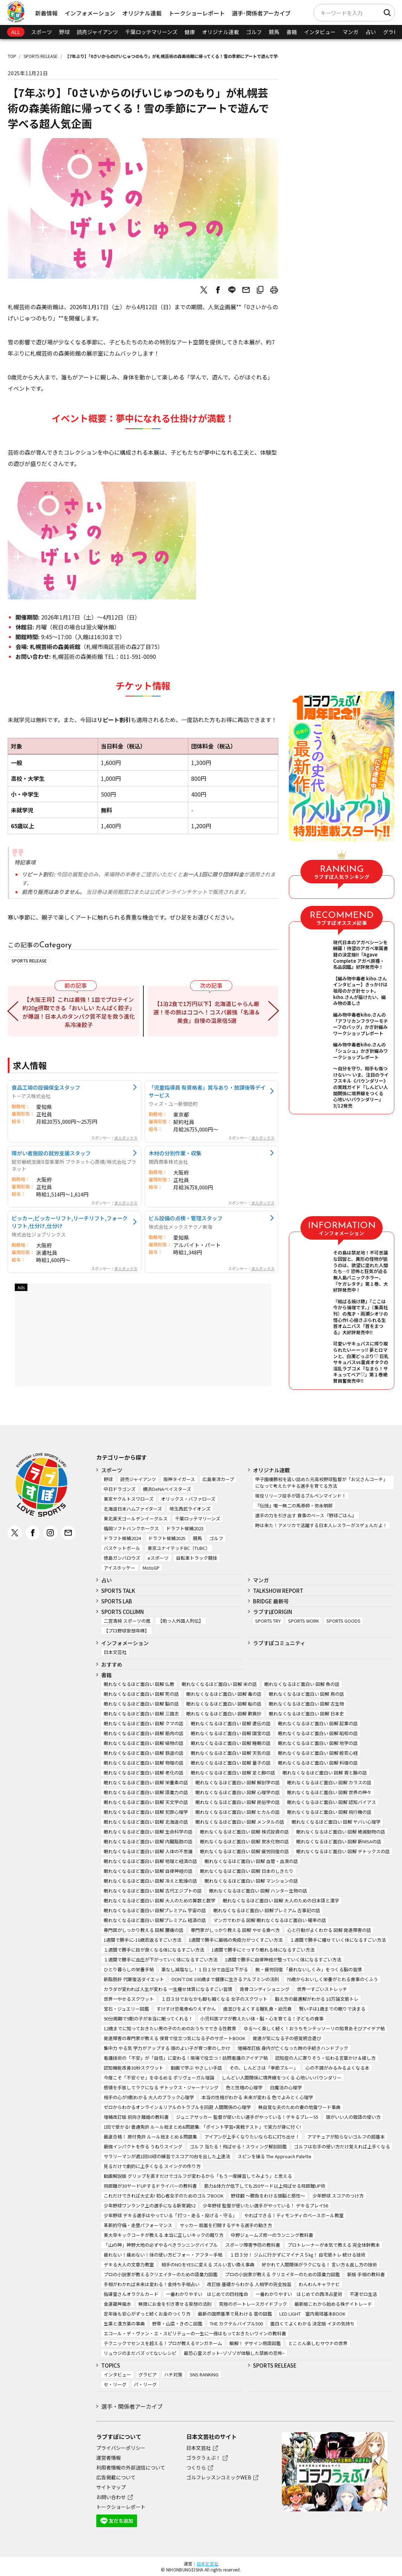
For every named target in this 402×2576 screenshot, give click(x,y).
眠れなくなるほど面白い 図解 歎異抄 (223, 1713)
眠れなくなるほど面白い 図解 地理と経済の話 (150, 1861)
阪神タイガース (179, 1479)
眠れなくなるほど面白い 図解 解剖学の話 (237, 1782)
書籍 (291, 31)
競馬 (274, 31)
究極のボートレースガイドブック (253, 2304)
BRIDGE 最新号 (271, 1601)
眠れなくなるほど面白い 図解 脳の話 (141, 1703)
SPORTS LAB (116, 1601)
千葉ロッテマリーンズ (151, 31)
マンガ (350, 31)
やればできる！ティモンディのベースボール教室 (294, 2215)
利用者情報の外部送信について (130, 2467)
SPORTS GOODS (343, 1620)
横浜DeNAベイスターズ (167, 1489)
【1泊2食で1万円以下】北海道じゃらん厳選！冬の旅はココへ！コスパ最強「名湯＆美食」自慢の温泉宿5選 (206, 1012)
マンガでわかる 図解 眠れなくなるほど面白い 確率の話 (269, 1920)
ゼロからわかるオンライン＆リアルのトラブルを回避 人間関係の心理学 (177, 2107)
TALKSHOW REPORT (278, 1590)
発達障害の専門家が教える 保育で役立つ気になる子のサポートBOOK (174, 2038)
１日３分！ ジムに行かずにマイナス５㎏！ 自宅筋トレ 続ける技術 (297, 2254)
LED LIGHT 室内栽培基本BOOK (312, 2313)
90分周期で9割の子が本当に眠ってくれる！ (148, 2018)
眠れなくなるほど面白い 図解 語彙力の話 (146, 1792)
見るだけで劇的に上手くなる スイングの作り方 (152, 2166)
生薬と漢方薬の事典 (124, 2323)
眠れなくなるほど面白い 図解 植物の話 (143, 1743)
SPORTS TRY (268, 1620)
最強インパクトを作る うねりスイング (143, 2146)
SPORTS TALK (118, 1590)
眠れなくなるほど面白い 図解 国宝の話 (231, 1733)
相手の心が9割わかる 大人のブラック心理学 (149, 2097)
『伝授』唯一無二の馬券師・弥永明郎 (294, 1505)
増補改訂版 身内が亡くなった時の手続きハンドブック (293, 2048)
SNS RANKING (204, 2374)
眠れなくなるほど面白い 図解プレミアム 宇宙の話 (155, 1910)
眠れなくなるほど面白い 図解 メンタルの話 (239, 1821)
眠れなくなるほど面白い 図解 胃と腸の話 (325, 1772)
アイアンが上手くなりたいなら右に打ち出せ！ (252, 2136)
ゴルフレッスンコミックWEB (218, 2477)
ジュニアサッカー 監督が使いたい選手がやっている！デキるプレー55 (247, 2117)
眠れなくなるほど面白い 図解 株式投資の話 (244, 1831)
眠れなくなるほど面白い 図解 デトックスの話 (343, 1851)
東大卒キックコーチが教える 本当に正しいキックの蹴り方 (163, 2235)
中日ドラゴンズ (120, 1489)
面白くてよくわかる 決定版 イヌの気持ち (312, 2323)
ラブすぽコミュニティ (279, 1643)
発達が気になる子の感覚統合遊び (287, 2038)
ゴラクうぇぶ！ (203, 2457)
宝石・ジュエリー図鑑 (126, 2008)
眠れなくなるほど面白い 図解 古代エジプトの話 (153, 1890)
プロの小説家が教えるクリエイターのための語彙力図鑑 (161, 2274)
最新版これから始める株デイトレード (333, 2304)
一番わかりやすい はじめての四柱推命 (207, 2294)
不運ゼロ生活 (363, 2294)
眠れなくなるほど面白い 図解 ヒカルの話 (237, 1812)
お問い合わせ (111, 2496)
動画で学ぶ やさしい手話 (196, 2067)
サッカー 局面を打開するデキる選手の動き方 (226, 2225)
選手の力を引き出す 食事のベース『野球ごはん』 (305, 1515)
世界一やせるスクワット (129, 1999)
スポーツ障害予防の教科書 (252, 2244)
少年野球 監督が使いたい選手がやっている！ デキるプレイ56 (265, 2205)
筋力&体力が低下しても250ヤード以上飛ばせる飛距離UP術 (264, 2185)
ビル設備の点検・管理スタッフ (185, 1218)
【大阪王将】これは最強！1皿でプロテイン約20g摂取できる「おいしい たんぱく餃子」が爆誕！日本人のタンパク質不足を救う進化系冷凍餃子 (80, 1012)
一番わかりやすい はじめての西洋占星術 (298, 2294)
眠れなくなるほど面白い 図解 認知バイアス (331, 1802)
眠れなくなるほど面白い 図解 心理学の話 (237, 1792)
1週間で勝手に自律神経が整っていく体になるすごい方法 (283, 1959)
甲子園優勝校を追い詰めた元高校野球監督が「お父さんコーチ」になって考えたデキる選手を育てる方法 (321, 1482)
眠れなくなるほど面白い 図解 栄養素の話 (146, 1782)
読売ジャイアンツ (97, 31)
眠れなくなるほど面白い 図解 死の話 (141, 1694)
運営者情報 (108, 2457)
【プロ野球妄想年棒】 (126, 1630)
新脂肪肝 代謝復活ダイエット (134, 1979)
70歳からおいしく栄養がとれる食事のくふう (332, 1979)
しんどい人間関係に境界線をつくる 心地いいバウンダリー (282, 2077)
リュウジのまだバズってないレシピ (140, 2353)
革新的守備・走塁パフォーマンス (138, 2225)
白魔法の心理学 (286, 2087)
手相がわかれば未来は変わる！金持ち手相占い (152, 2284)
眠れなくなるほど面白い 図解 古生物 (306, 1703)
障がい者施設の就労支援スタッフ (51, 1153)
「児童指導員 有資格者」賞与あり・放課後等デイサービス (207, 1091)
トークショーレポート (197, 13)
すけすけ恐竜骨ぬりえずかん (186, 2008)
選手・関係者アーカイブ (132, 2406)
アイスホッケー (119, 1567)
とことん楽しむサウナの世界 (318, 2343)
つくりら (196, 2467)
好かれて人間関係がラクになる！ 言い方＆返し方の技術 (319, 2264)
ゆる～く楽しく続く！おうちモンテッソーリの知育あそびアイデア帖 (314, 2028)
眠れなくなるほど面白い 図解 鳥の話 (306, 1694)
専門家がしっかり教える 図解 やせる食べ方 (235, 1930)
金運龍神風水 (117, 2304)
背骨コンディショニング (265, 1989)
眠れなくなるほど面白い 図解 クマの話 (143, 1723)
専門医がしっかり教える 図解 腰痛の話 (143, 1930)
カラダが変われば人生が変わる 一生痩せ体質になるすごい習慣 (168, 1989)
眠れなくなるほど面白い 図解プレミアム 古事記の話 (266, 1910)
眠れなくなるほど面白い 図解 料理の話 (318, 1762)
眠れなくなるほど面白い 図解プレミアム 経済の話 (155, 1920)
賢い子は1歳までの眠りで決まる (332, 2008)
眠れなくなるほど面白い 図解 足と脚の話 (233, 1772)
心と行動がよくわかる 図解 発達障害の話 (329, 1930)
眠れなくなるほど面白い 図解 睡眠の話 (231, 1743)
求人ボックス (125, 1138)
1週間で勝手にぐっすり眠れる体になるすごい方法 (263, 1949)
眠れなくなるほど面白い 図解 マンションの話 (251, 1880)
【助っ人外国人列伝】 (180, 1620)
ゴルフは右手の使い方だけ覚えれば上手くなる (342, 2146)
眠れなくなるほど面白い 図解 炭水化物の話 (244, 1841)
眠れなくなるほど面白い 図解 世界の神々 (329, 1792)
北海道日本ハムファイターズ (133, 1508)
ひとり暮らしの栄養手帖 (129, 1969)
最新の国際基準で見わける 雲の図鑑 (235, 2313)
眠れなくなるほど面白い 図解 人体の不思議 (148, 1851)
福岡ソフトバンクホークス (131, 1528)
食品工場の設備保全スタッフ (46, 1087)
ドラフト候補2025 (167, 1538)
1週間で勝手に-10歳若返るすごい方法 (142, 1939)
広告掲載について (116, 2477)
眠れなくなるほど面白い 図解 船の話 (223, 1703)
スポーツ (41, 31)
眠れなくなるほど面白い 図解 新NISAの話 (338, 1841)
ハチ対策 (173, 2374)
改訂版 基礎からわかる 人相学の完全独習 (249, 2284)
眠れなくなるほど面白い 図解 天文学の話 (146, 1802)
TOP (12, 56)
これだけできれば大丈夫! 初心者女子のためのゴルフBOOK (163, 2195)
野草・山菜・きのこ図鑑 (177, 2323)
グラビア (147, 2374)
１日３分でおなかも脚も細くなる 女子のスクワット (214, 1999)
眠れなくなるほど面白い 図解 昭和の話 (318, 1733)
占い (370, 31)
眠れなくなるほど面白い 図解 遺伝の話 (231, 1723)
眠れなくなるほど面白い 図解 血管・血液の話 (251, 1861)
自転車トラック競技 (196, 1558)
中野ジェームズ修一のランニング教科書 (272, 2235)
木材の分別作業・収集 (175, 1153)
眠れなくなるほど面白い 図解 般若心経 (318, 1753)
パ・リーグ (145, 2384)
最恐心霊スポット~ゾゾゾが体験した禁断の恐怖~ (234, 2353)
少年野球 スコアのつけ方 (338, 2195)
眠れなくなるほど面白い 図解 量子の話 (231, 1762)
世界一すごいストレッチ (322, 1989)
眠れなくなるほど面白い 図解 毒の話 (223, 1694)
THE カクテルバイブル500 (236, 2323)
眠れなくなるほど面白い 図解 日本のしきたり (246, 1871)
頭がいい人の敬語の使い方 (353, 2117)
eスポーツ (158, 1558)
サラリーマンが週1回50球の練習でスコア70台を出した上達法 (167, 2156)
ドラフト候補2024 (122, 1538)
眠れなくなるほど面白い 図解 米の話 (219, 1684)
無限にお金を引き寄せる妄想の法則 (175, 2304)
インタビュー (320, 31)
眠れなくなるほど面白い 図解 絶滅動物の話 (340, 1831)
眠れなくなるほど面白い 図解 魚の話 (301, 1684)
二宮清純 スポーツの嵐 (127, 1620)
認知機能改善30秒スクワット (133, 2067)
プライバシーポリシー (120, 2447)
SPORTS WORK (303, 1620)
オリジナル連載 (142, 13)
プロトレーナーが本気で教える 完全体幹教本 (333, 2244)
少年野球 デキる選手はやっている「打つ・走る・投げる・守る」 (170, 2215)
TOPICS (110, 2365)
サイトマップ (111, 2487)
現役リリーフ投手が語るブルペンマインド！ (300, 1495)
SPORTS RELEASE (41, 56)
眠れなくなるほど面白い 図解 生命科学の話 (148, 1831)
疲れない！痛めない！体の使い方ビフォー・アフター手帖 (163, 2254)
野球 (64, 31)
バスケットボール (122, 1548)
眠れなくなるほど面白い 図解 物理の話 (143, 1762)
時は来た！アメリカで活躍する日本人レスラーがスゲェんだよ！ (321, 1525)
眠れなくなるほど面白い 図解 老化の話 (143, 1772)
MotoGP (151, 1567)
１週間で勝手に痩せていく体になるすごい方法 (338, 1939)
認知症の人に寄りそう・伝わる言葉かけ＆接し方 (325, 2058)
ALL (15, 31)
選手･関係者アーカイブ (261, 13)
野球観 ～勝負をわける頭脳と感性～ (268, 2195)
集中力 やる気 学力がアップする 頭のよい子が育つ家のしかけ (167, 2048)
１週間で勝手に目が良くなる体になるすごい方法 (154, 1949)
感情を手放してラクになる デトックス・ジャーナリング (161, 2087)
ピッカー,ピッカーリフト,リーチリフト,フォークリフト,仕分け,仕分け (70, 1221)
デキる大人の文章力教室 (129, 2264)
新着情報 (46, 13)
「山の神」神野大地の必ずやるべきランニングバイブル (161, 2244)
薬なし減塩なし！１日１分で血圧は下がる (204, 1969)
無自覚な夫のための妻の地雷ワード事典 (299, 2107)
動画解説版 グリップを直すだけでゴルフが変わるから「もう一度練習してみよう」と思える (198, 2176)
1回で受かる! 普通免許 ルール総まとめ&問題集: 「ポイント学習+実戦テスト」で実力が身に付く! (202, 2126)
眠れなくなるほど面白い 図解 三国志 (141, 1713)
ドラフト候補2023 (184, 1528)
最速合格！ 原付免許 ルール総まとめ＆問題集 (150, 2136)
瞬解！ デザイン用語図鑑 (255, 2343)
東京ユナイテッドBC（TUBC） (179, 1548)
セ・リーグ (115, 2384)
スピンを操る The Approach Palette (274, 2156)
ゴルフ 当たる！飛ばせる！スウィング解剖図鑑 (238, 2146)
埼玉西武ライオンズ (189, 1508)
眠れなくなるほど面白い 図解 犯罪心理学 (146, 1812)
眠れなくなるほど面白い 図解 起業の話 (318, 1723)
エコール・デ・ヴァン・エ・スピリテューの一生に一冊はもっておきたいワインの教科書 (195, 2333)
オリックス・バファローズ (188, 1498)
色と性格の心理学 (244, 2087)
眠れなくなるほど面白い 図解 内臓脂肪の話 (148, 1841)
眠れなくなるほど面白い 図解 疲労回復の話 (244, 1851)
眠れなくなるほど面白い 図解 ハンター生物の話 (258, 1890)
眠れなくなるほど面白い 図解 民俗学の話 (237, 1802)
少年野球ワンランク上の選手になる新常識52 (149, 2205)
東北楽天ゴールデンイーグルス (136, 1518)
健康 (189, 31)
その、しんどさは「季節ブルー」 (263, 2067)
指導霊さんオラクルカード (131, 2294)
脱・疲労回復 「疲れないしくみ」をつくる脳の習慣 (308, 1969)
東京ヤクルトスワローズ (129, 1498)
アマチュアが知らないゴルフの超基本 (346, 2136)
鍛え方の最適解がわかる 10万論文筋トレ (316, 1999)
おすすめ (111, 1664)
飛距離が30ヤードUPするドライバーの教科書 (150, 2185)
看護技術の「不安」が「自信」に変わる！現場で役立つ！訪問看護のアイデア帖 (186, 2058)
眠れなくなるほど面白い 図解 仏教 (139, 1684)
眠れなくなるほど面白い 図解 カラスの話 (329, 1782)
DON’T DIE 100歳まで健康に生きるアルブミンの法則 (225, 1979)
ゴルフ (254, 31)
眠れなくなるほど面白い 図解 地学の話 (318, 1743)
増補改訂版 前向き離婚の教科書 (136, 2117)
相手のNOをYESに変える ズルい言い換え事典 (207, 2264)
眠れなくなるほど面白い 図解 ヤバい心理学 (336, 1821)
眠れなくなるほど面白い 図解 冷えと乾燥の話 (150, 1880)
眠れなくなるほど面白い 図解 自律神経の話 (148, 1871)
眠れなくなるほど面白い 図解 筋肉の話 (143, 1733)
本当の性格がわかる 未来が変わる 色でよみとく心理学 (257, 2097)
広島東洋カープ (218, 1479)
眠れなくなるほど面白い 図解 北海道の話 (146, 1821)
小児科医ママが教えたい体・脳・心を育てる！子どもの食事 (262, 2018)
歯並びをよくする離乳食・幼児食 (257, 2008)
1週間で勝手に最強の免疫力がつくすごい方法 (236, 1939)
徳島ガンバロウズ (122, 1558)
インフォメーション (90, 13)
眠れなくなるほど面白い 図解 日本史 (306, 1713)
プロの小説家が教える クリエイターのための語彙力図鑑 (282, 2274)
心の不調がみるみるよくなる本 (337, 2067)
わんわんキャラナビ (319, 2284)
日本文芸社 (115, 1652)
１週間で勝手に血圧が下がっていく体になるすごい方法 (161, 1959)
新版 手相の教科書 (366, 2274)
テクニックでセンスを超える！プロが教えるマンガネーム (163, 2343)
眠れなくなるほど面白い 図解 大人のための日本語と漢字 (281, 1900)
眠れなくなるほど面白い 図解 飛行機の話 (329, 1812)
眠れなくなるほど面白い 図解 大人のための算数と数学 (159, 1900)
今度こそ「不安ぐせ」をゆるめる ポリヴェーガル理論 (159, 2077)
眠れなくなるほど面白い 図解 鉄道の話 (143, 1753)
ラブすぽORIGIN (272, 1611)
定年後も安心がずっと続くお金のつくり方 (147, 2313)
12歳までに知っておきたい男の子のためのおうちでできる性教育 (170, 2028)
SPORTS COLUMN (122, 1611)
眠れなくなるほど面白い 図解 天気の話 (231, 1753)
